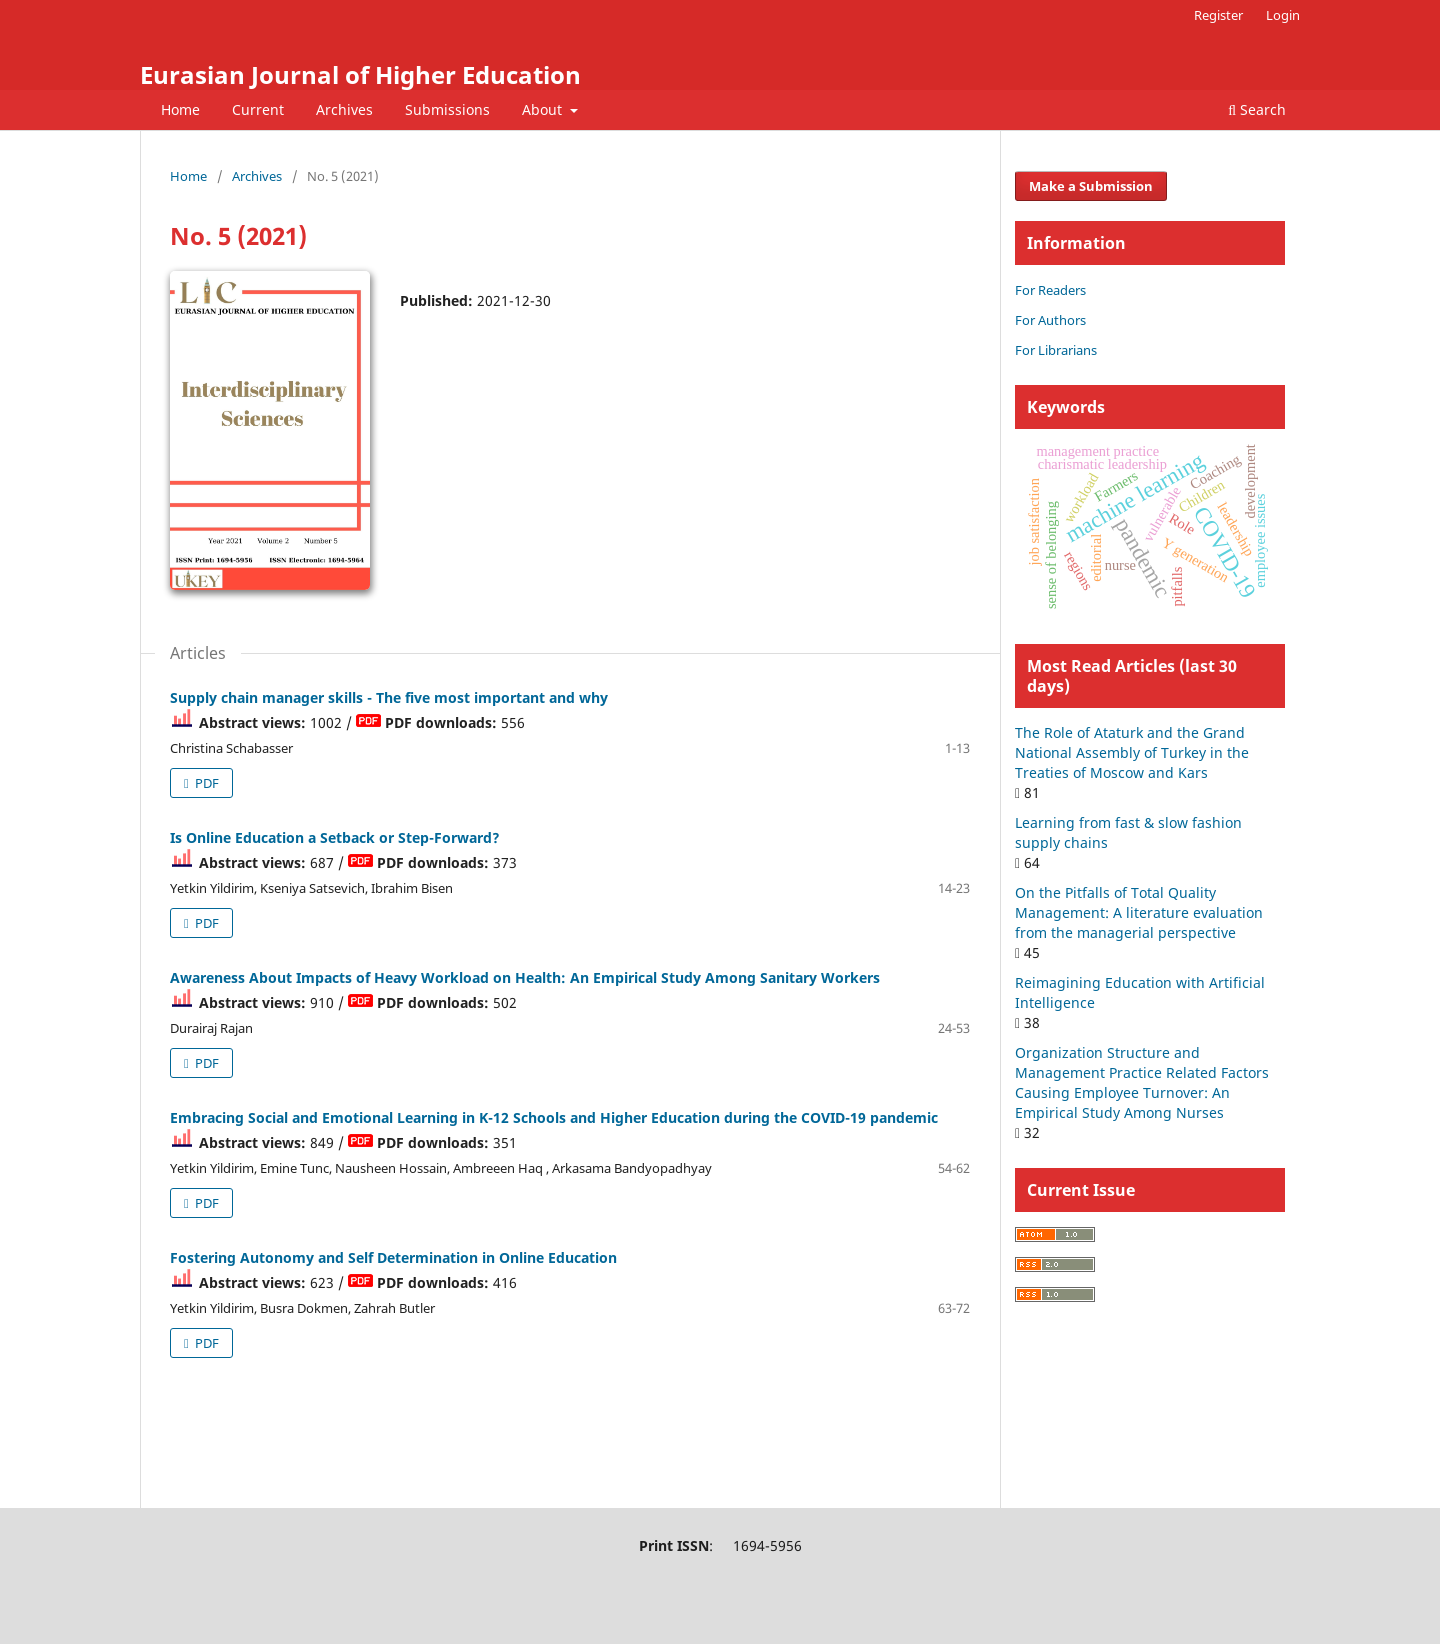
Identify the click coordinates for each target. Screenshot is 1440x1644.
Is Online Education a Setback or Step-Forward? (335, 837)
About (544, 109)
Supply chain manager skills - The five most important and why (389, 697)
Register (1218, 15)
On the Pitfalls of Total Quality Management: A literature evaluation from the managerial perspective (1139, 912)
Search (1257, 109)
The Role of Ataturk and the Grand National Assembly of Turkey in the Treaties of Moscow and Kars (1132, 752)
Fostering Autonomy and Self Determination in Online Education (393, 1257)
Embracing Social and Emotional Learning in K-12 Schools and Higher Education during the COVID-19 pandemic (554, 1117)
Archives (344, 109)
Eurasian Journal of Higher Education (360, 74)
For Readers (1050, 290)
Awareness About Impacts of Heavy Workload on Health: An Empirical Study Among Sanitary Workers (525, 977)
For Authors (1050, 320)
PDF (205, 783)
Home (180, 109)
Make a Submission (1091, 186)
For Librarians (1056, 350)
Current (258, 109)
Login (1283, 15)
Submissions (447, 109)
